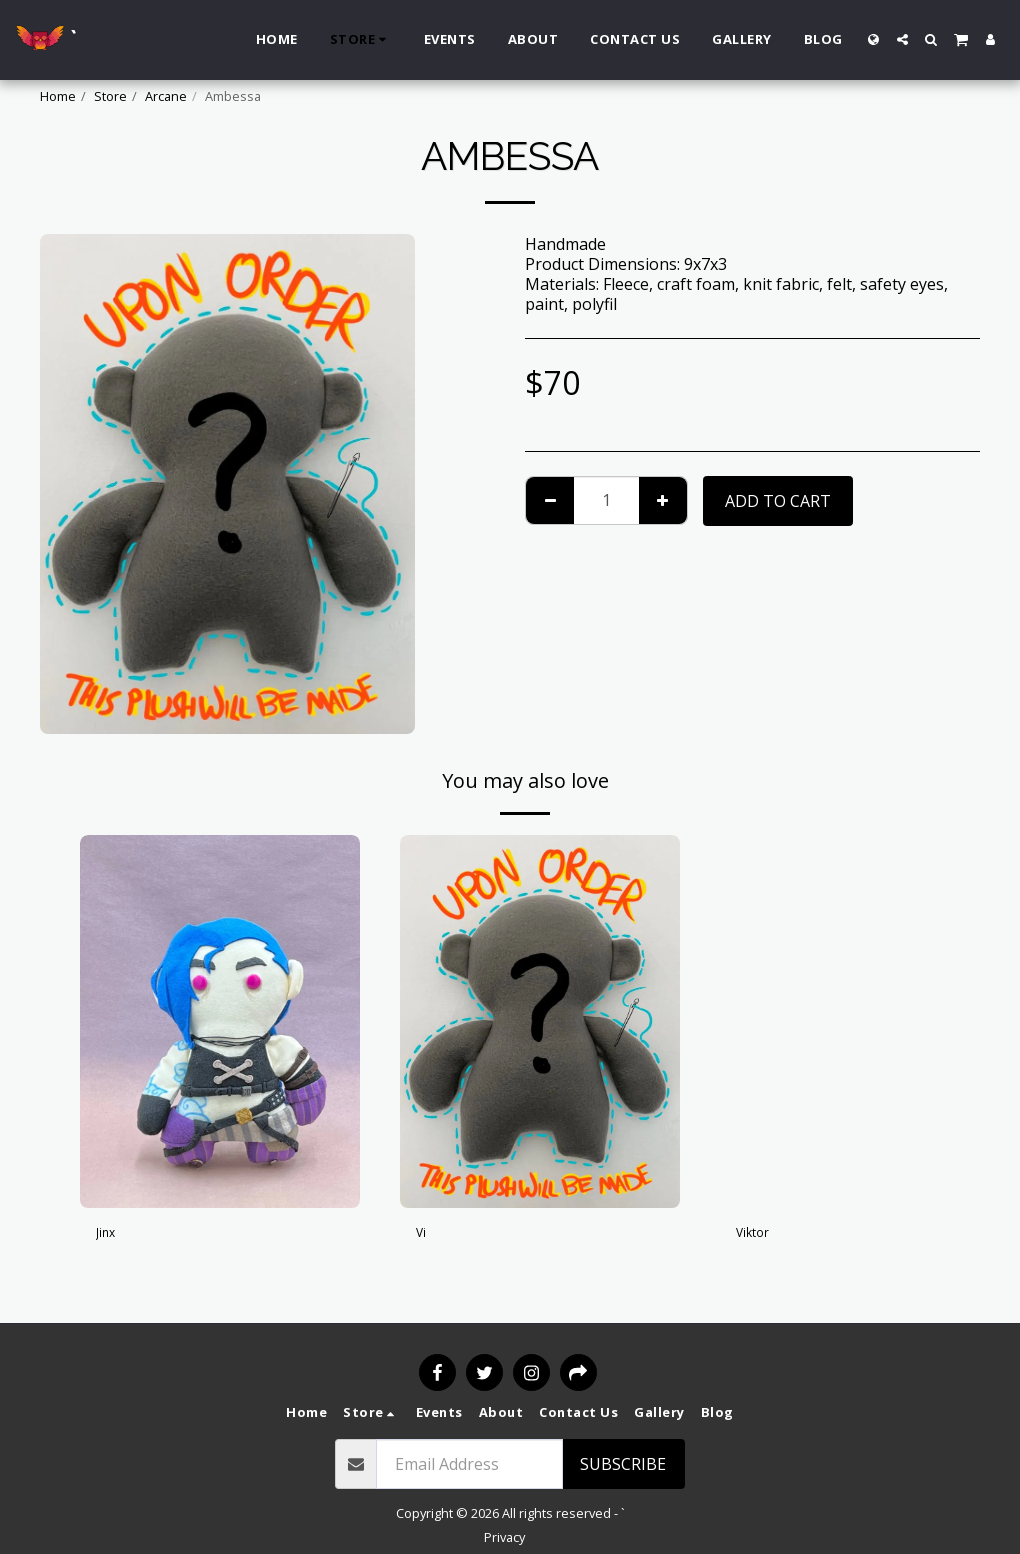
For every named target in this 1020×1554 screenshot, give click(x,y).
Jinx (109, 1236)
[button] (902, 39)
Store (110, 96)
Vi (423, 1236)
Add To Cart (778, 501)
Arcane (166, 96)
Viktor (759, 1236)
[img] (220, 1021)
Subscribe (623, 1464)
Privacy (504, 1537)
